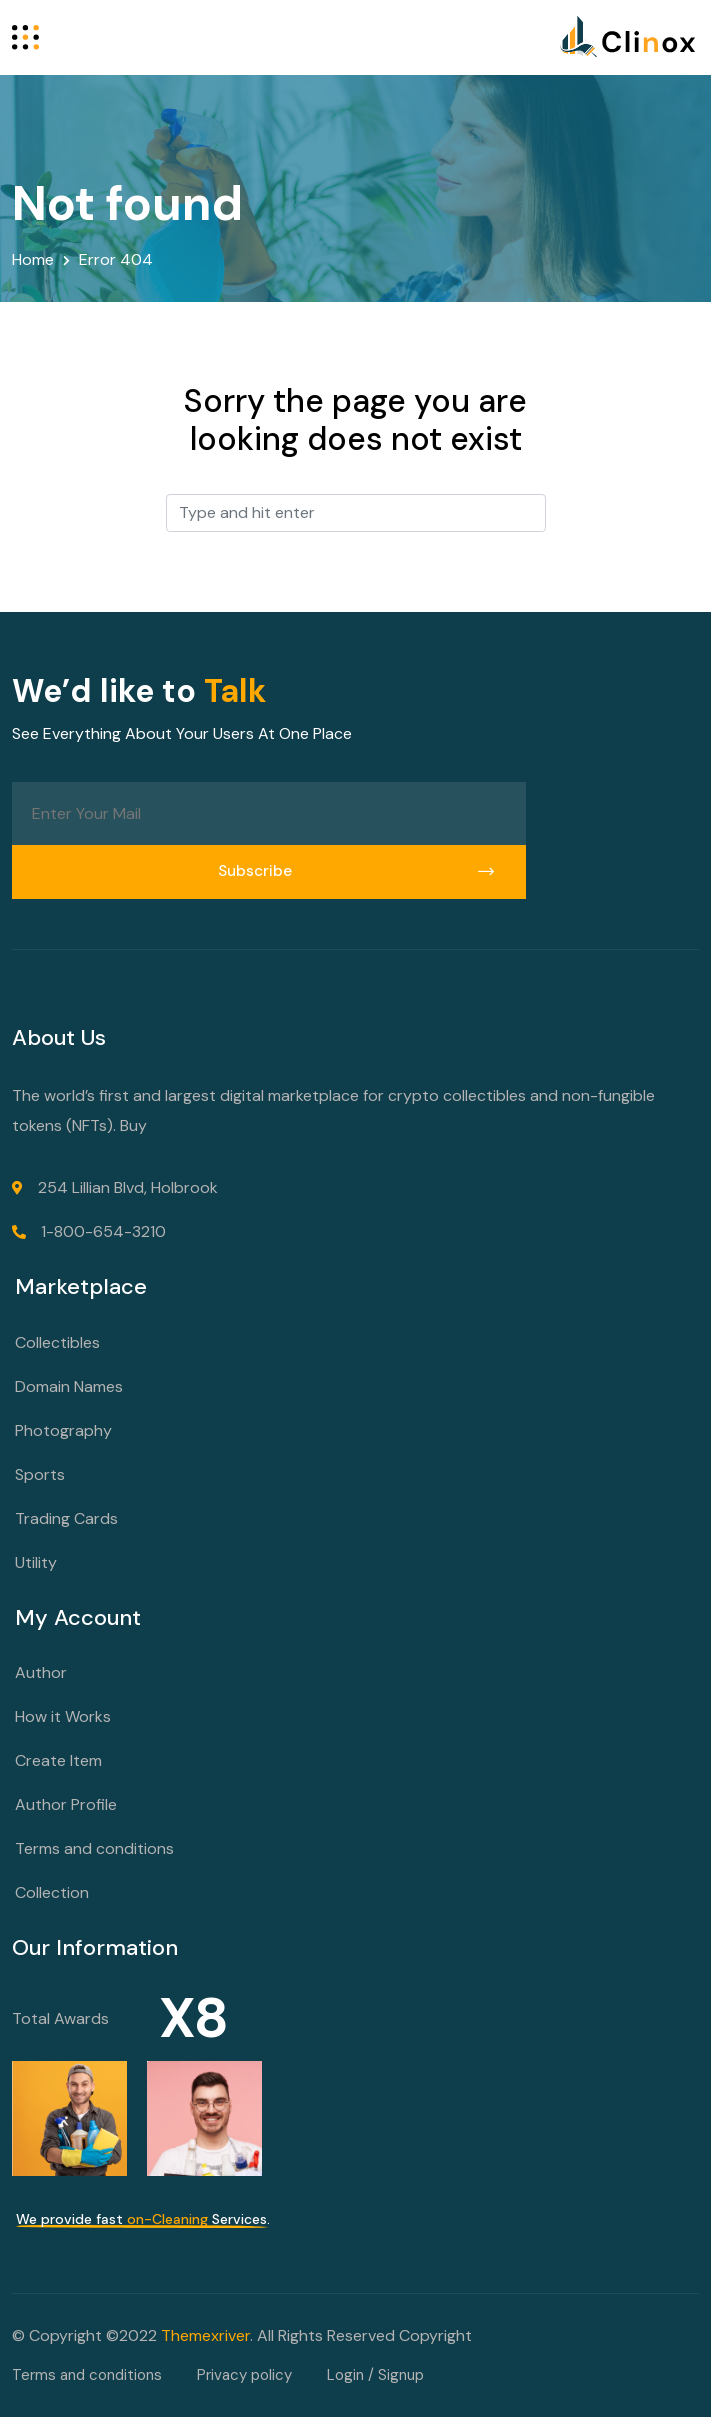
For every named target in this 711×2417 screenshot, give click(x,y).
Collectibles (57, 1342)
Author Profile (66, 1804)
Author (41, 1672)
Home (33, 259)
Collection (52, 1892)
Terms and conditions (94, 1848)
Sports (40, 1474)
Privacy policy (244, 2375)
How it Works (63, 1716)
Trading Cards (66, 1518)
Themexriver (205, 2335)
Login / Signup (375, 2375)
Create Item (58, 1760)
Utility (36, 1562)
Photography (63, 1430)
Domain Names (69, 1386)
